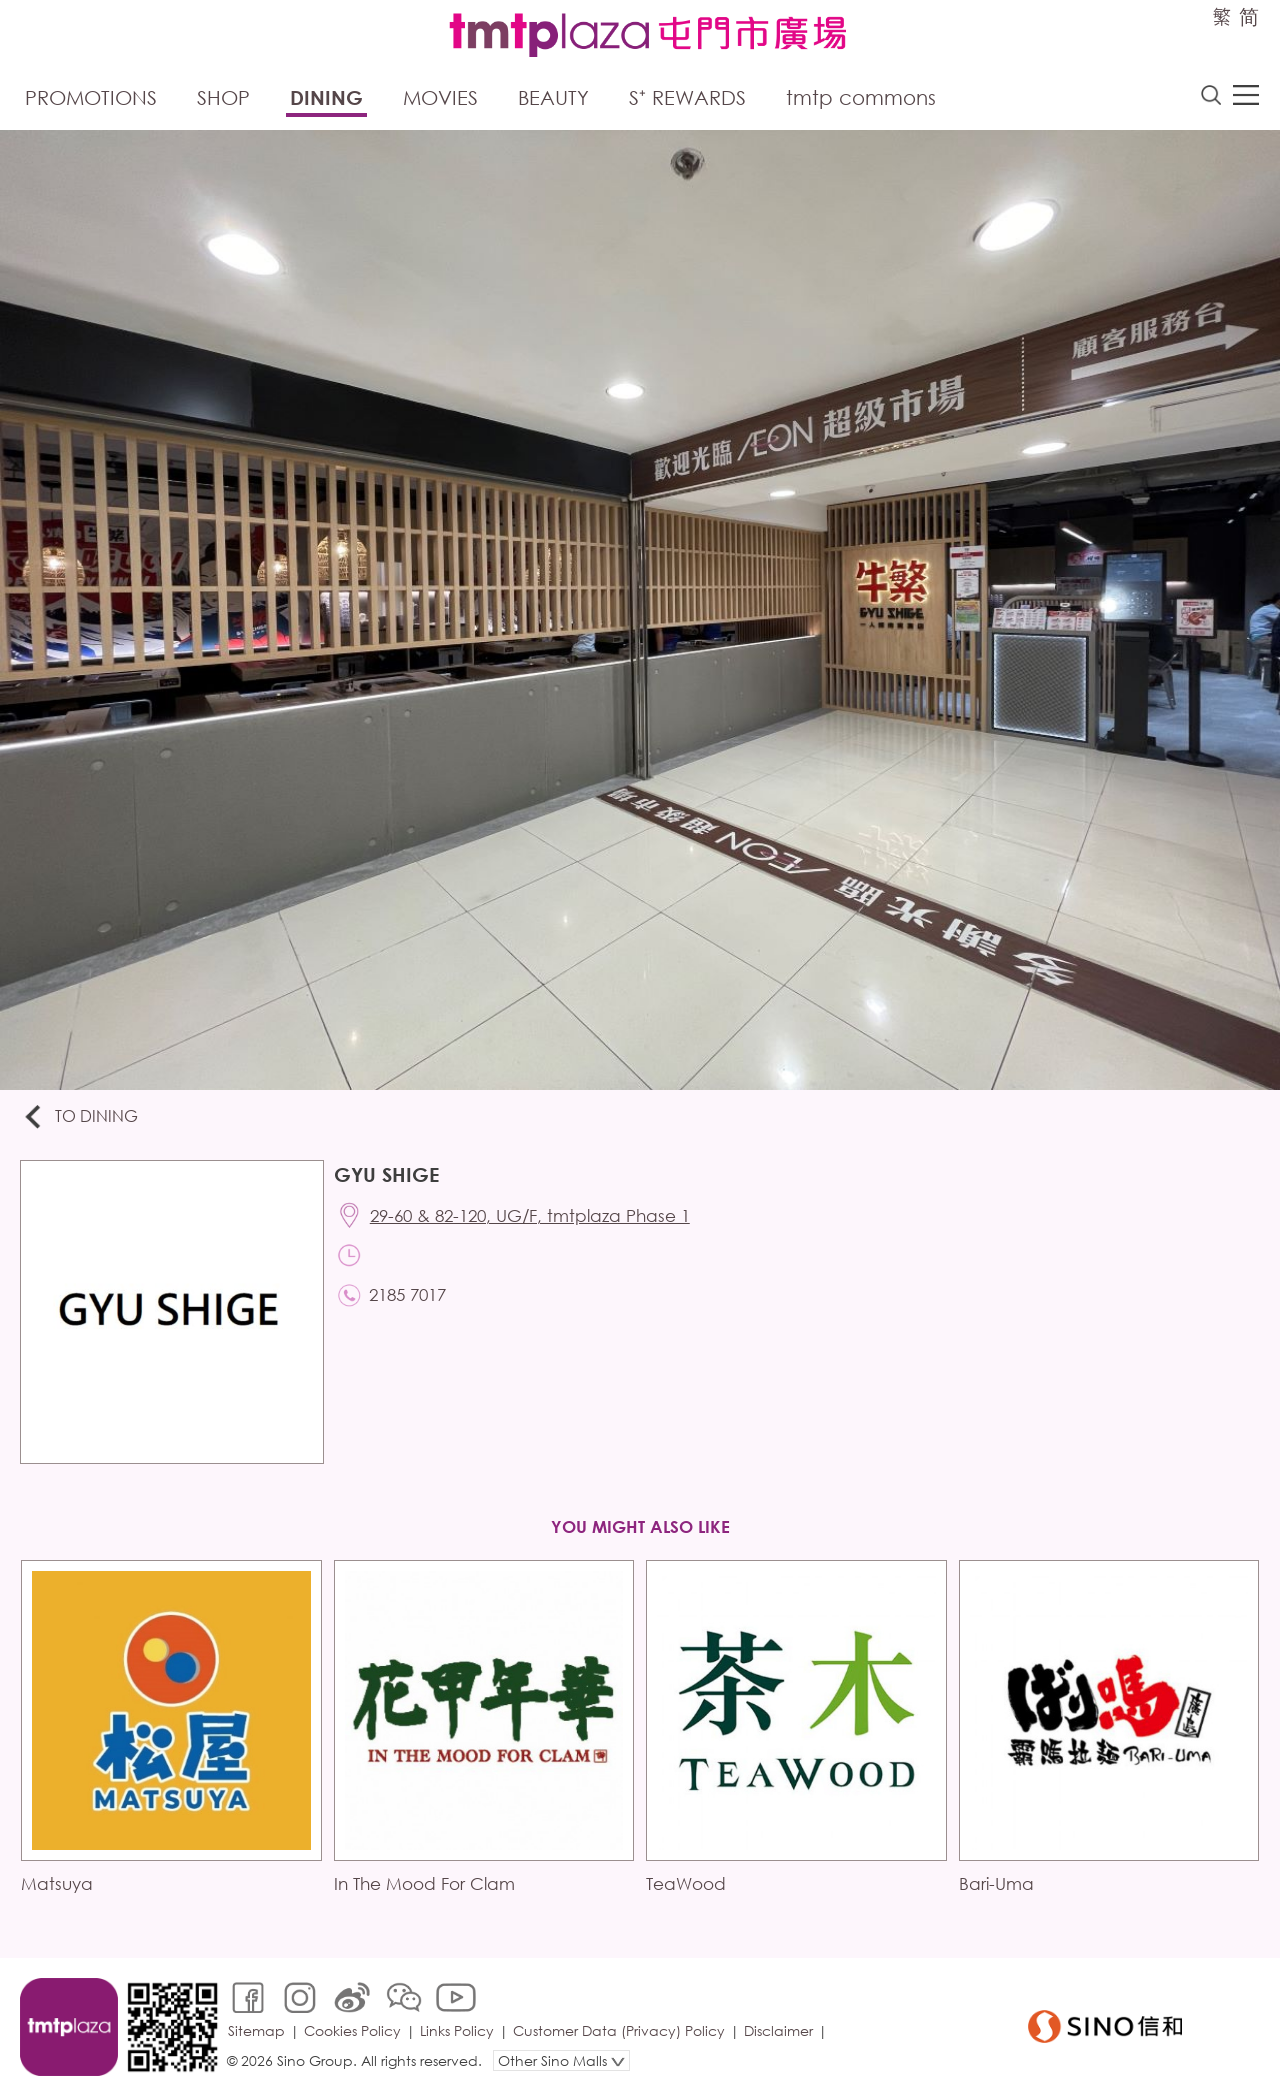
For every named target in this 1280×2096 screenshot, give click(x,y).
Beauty (553, 97)
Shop (223, 97)
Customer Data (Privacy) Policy (619, 2030)
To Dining (79, 1117)
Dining (326, 97)
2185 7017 (407, 1294)
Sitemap (256, 2030)
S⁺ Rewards (687, 97)
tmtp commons (861, 97)
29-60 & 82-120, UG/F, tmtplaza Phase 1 (530, 1215)
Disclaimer (778, 2030)
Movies (440, 97)
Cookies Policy (352, 2030)
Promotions (91, 97)
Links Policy (457, 2030)
